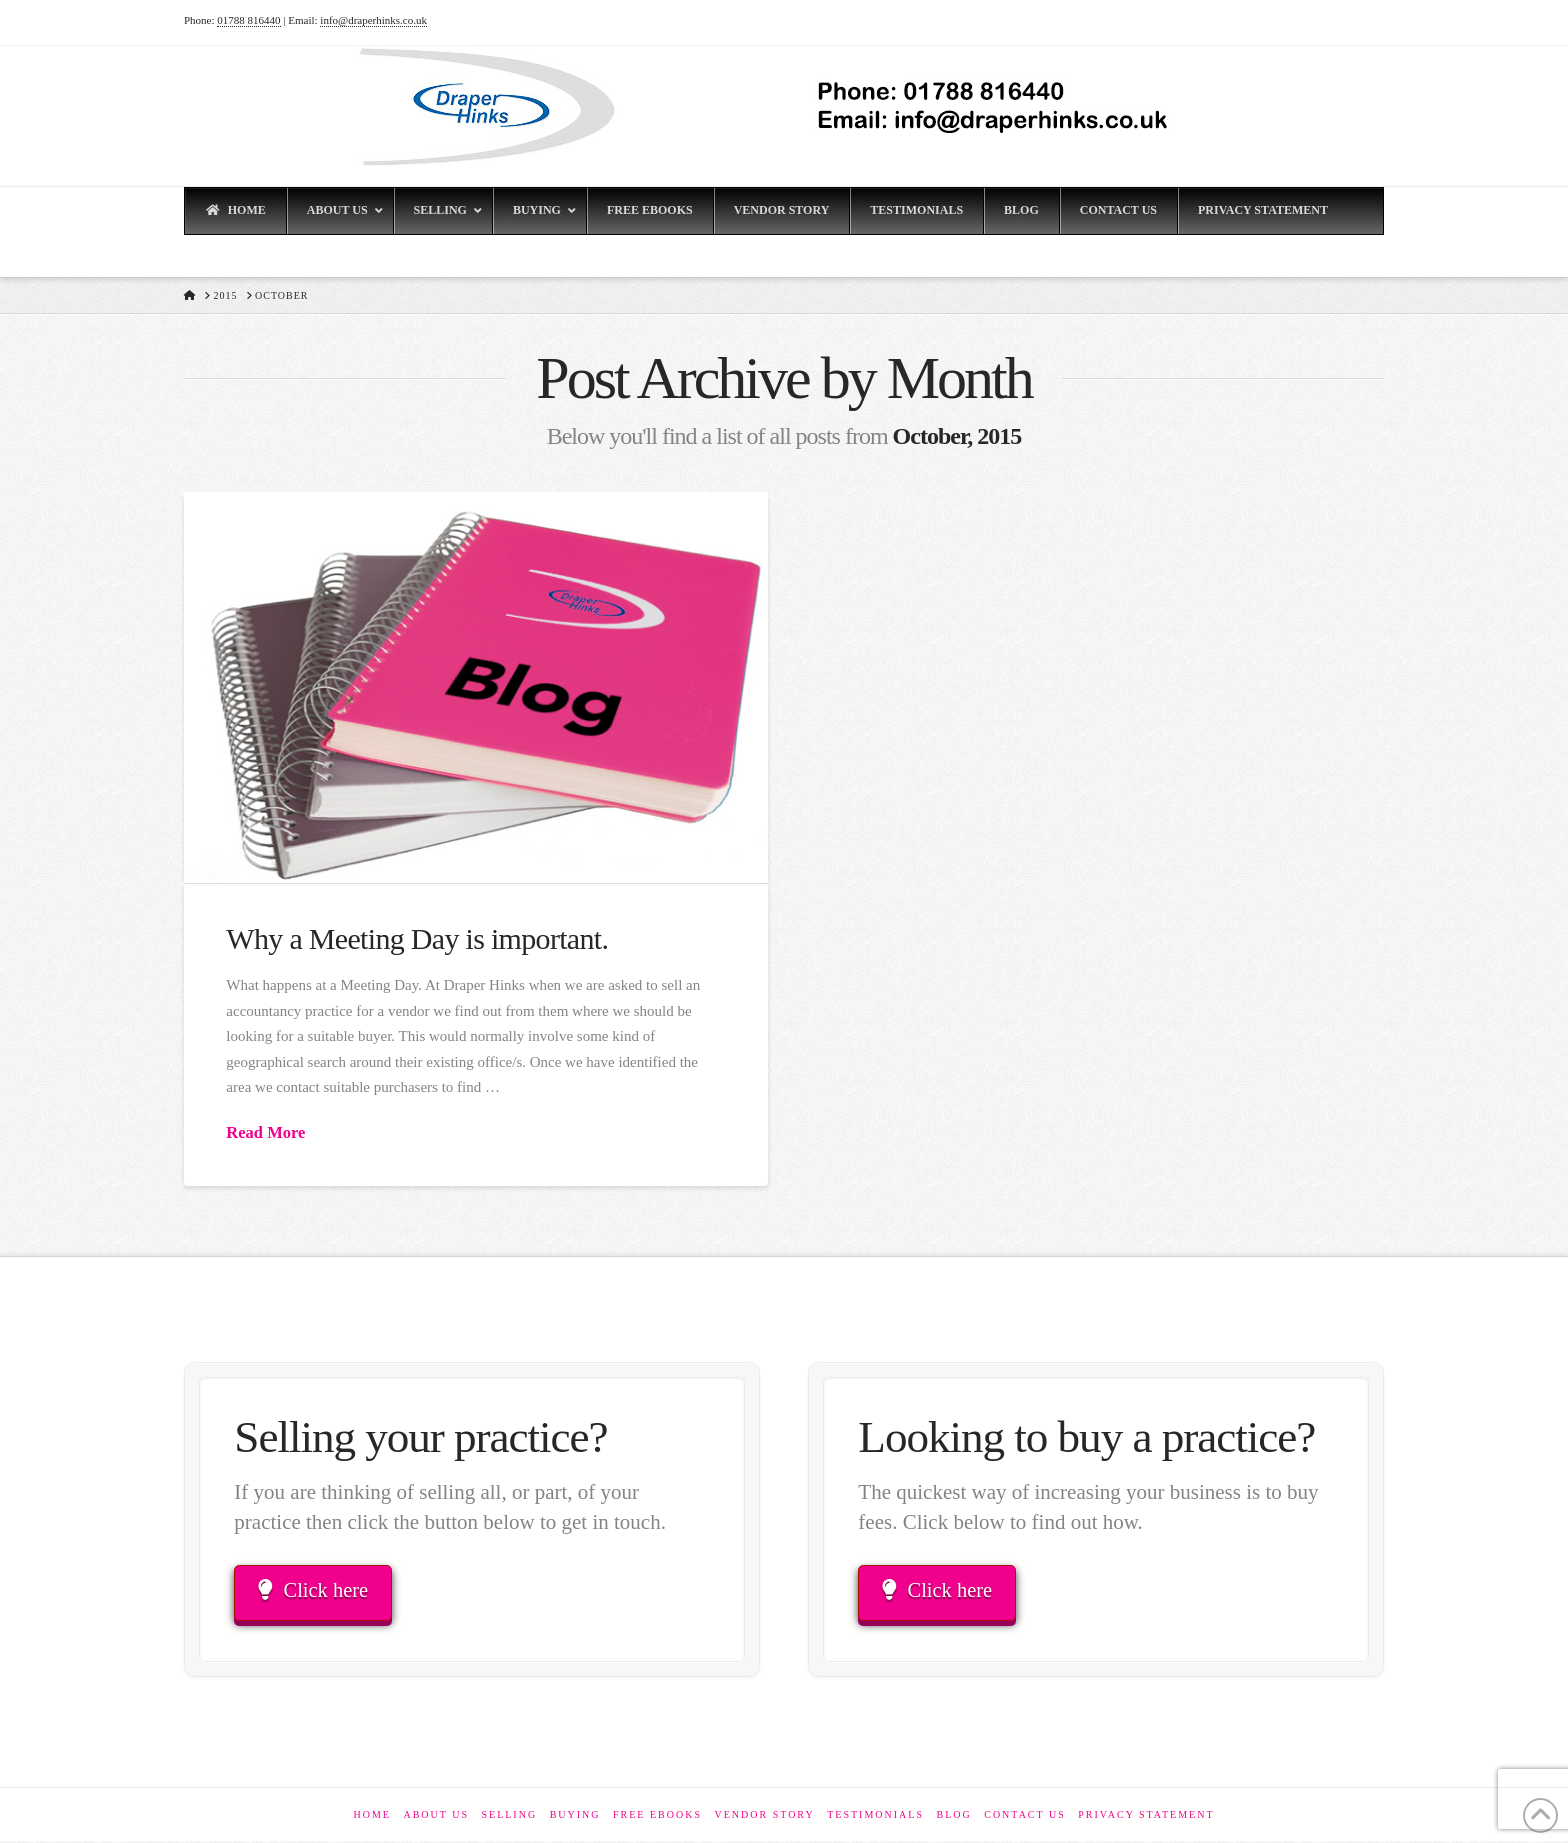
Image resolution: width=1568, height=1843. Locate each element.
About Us (436, 1816)
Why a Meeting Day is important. (417, 938)
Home (371, 1816)
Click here (315, 1591)
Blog (953, 1816)
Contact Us (1025, 1816)
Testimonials (875, 1816)
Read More (265, 1132)
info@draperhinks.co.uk (373, 20)
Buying (575, 1816)
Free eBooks (657, 1816)
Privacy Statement (1146, 1816)
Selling (509, 1816)
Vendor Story (764, 1816)
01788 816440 (248, 20)
